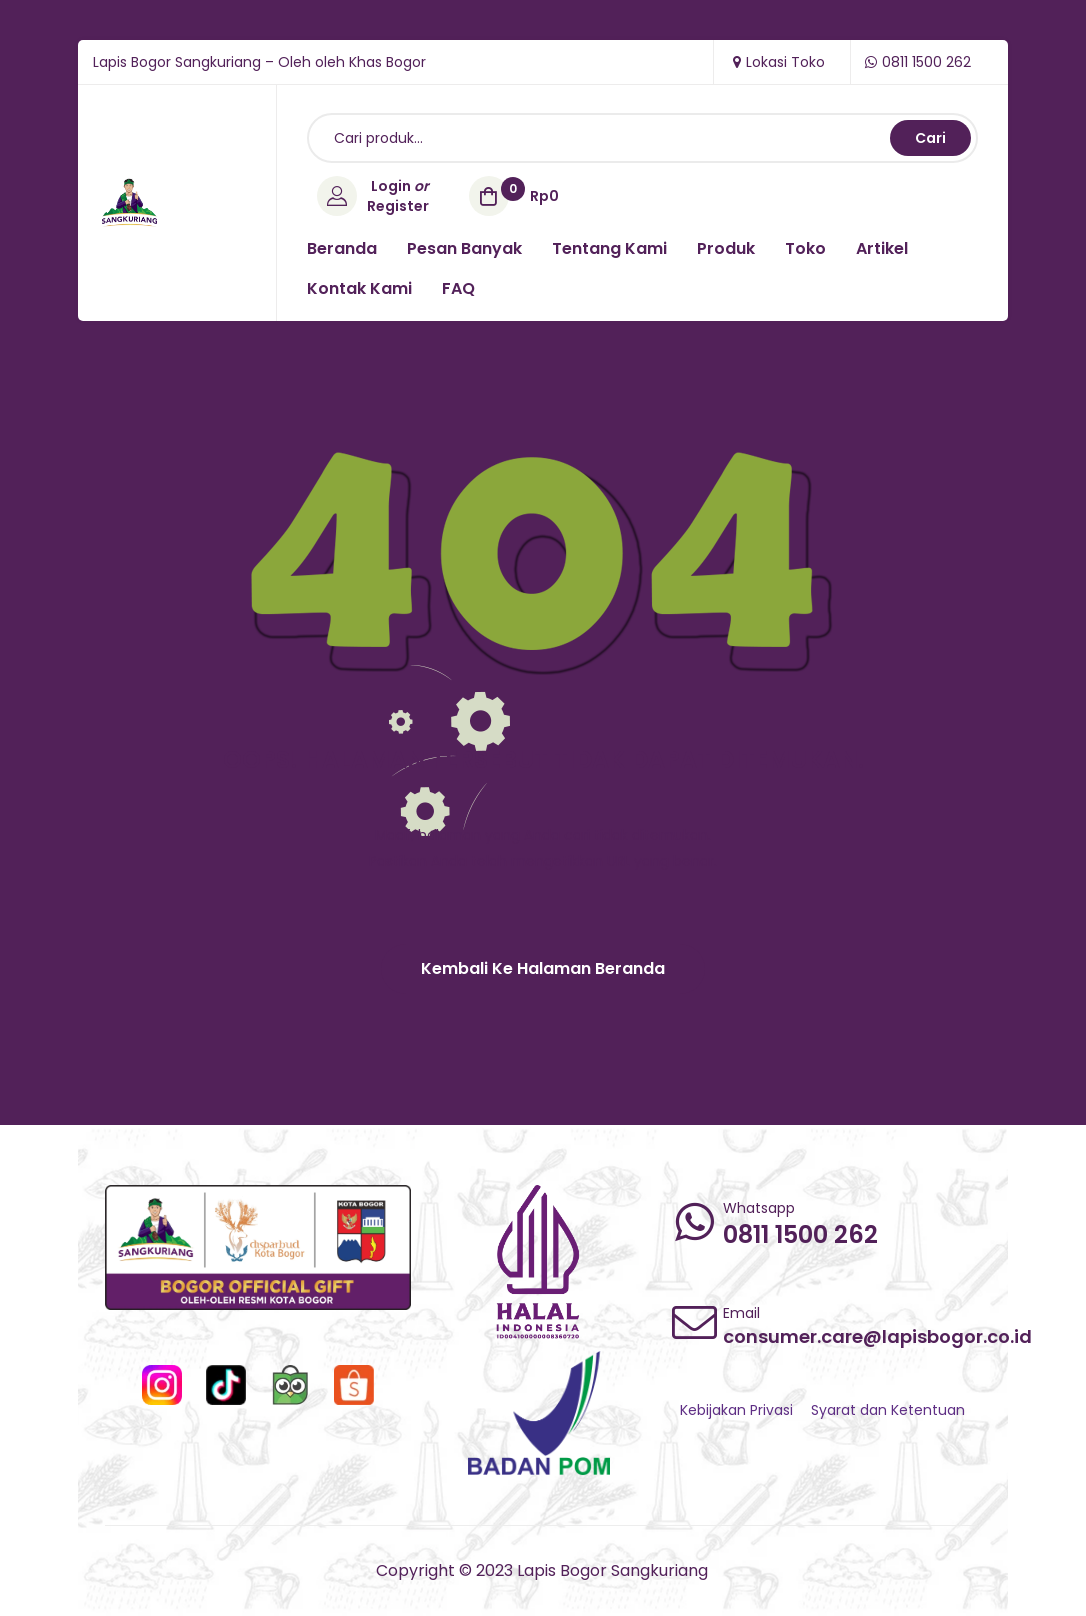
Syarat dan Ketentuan (888, 1410)
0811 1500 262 (800, 1234)
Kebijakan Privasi (736, 1410)
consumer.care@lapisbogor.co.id (877, 1336)
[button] (543, 969)
